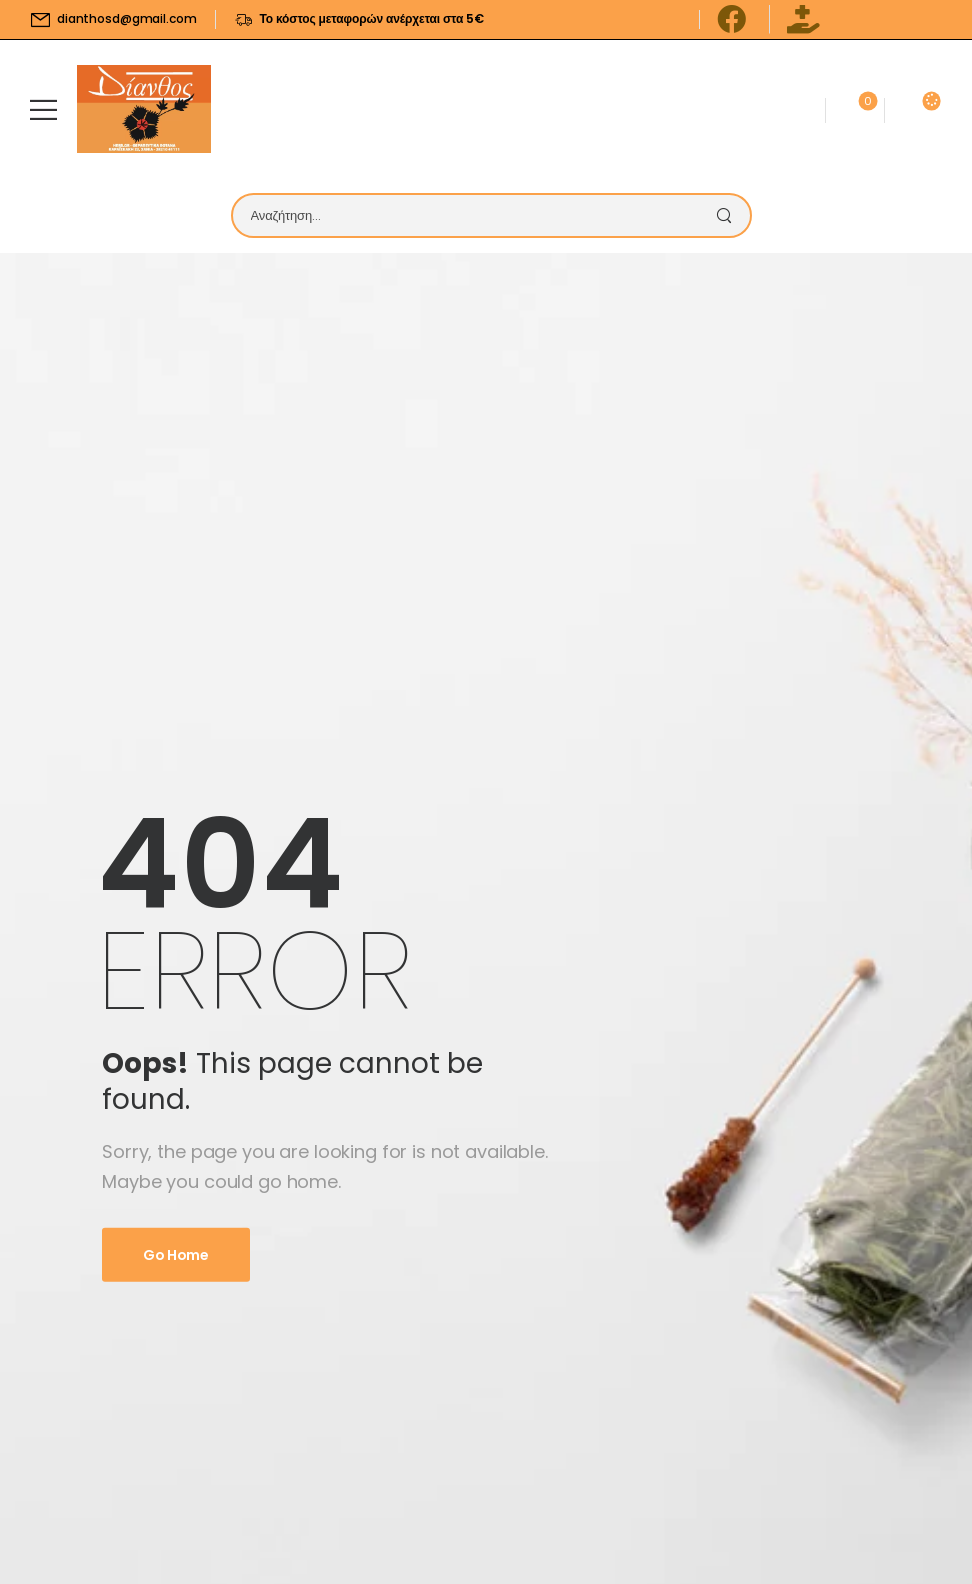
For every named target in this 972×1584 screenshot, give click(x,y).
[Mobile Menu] (43, 109)
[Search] (471, 215)
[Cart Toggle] (910, 109)
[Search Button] (730, 215)
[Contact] (795, 109)
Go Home (176, 1255)
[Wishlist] (854, 109)
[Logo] (144, 109)
